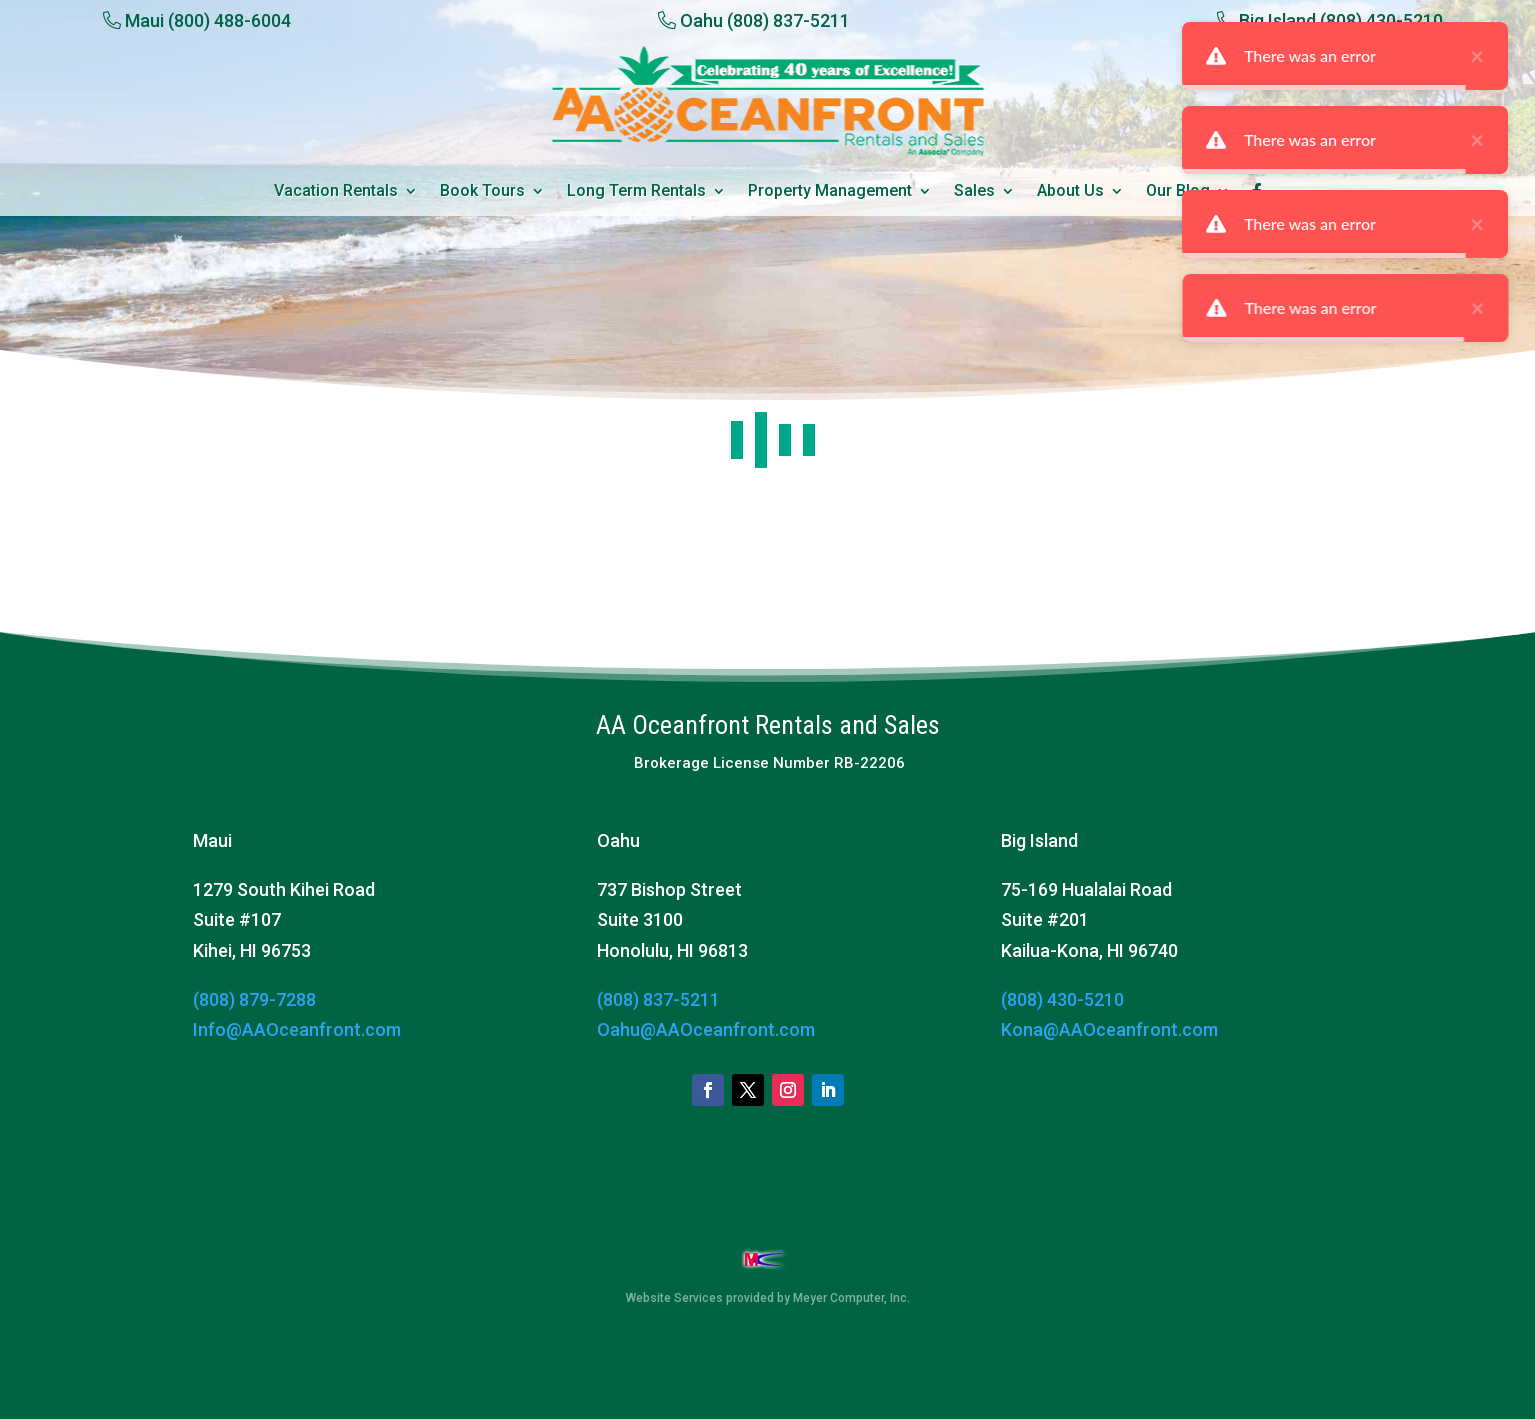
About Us (1070, 192)
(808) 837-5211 (658, 999)
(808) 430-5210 (1062, 999)
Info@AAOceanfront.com (297, 1029)
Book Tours (482, 192)
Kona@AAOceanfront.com (1109, 1029)
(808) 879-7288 (254, 999)
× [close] (1520, 56)
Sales (974, 192)
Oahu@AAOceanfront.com (706, 1029)
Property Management (830, 192)
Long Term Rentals (636, 192)
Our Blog (1178, 192)
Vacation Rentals (336, 192)
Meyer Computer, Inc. (851, 1298)
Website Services (674, 1298)
